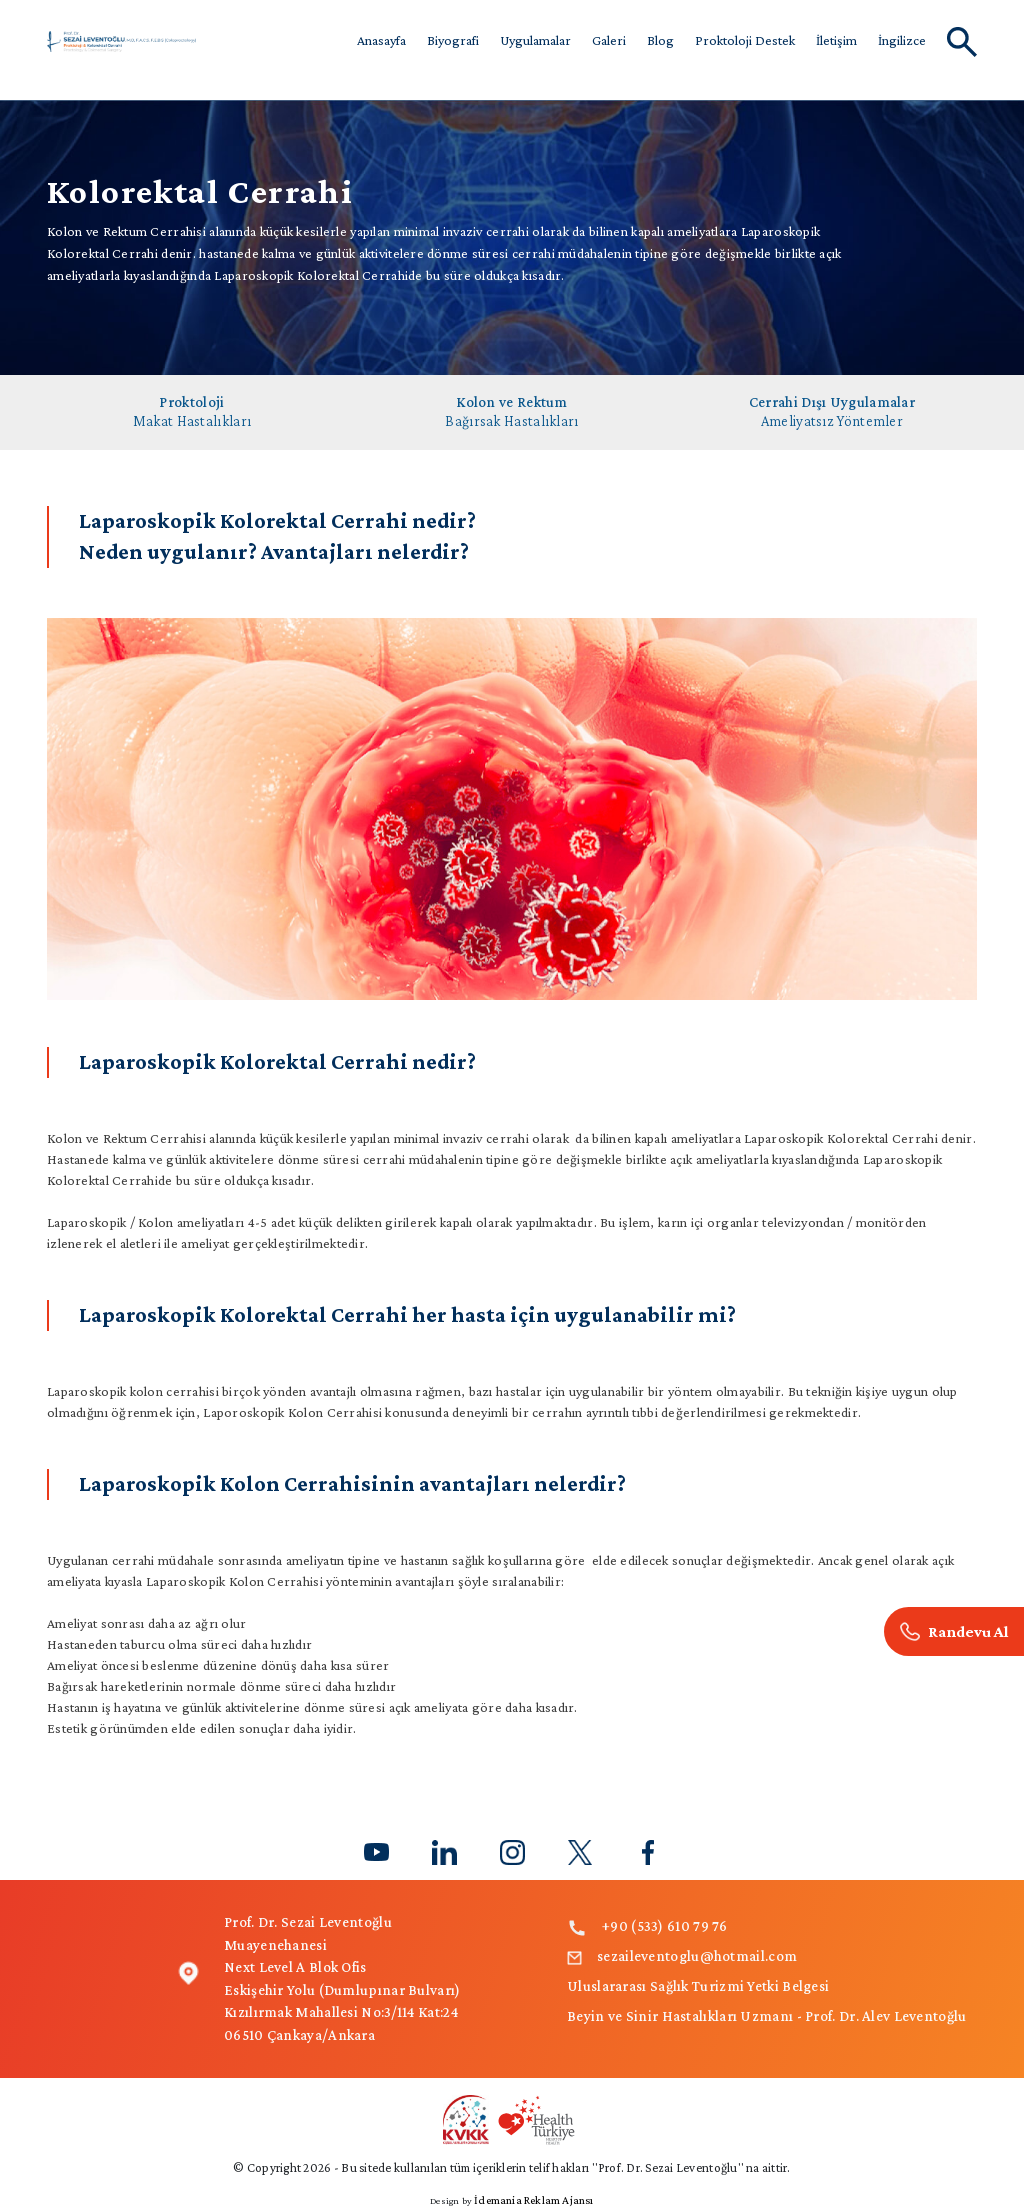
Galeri (609, 40)
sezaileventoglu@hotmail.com (682, 1956)
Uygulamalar (535, 40)
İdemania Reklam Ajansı (533, 2200)
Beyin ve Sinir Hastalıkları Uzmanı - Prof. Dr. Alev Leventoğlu (767, 2016)
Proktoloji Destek (745, 40)
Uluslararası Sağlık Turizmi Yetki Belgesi (698, 1986)
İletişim (836, 40)
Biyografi (453, 40)
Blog (660, 40)
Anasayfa (381, 40)
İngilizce (902, 40)
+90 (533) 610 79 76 (647, 1926)
